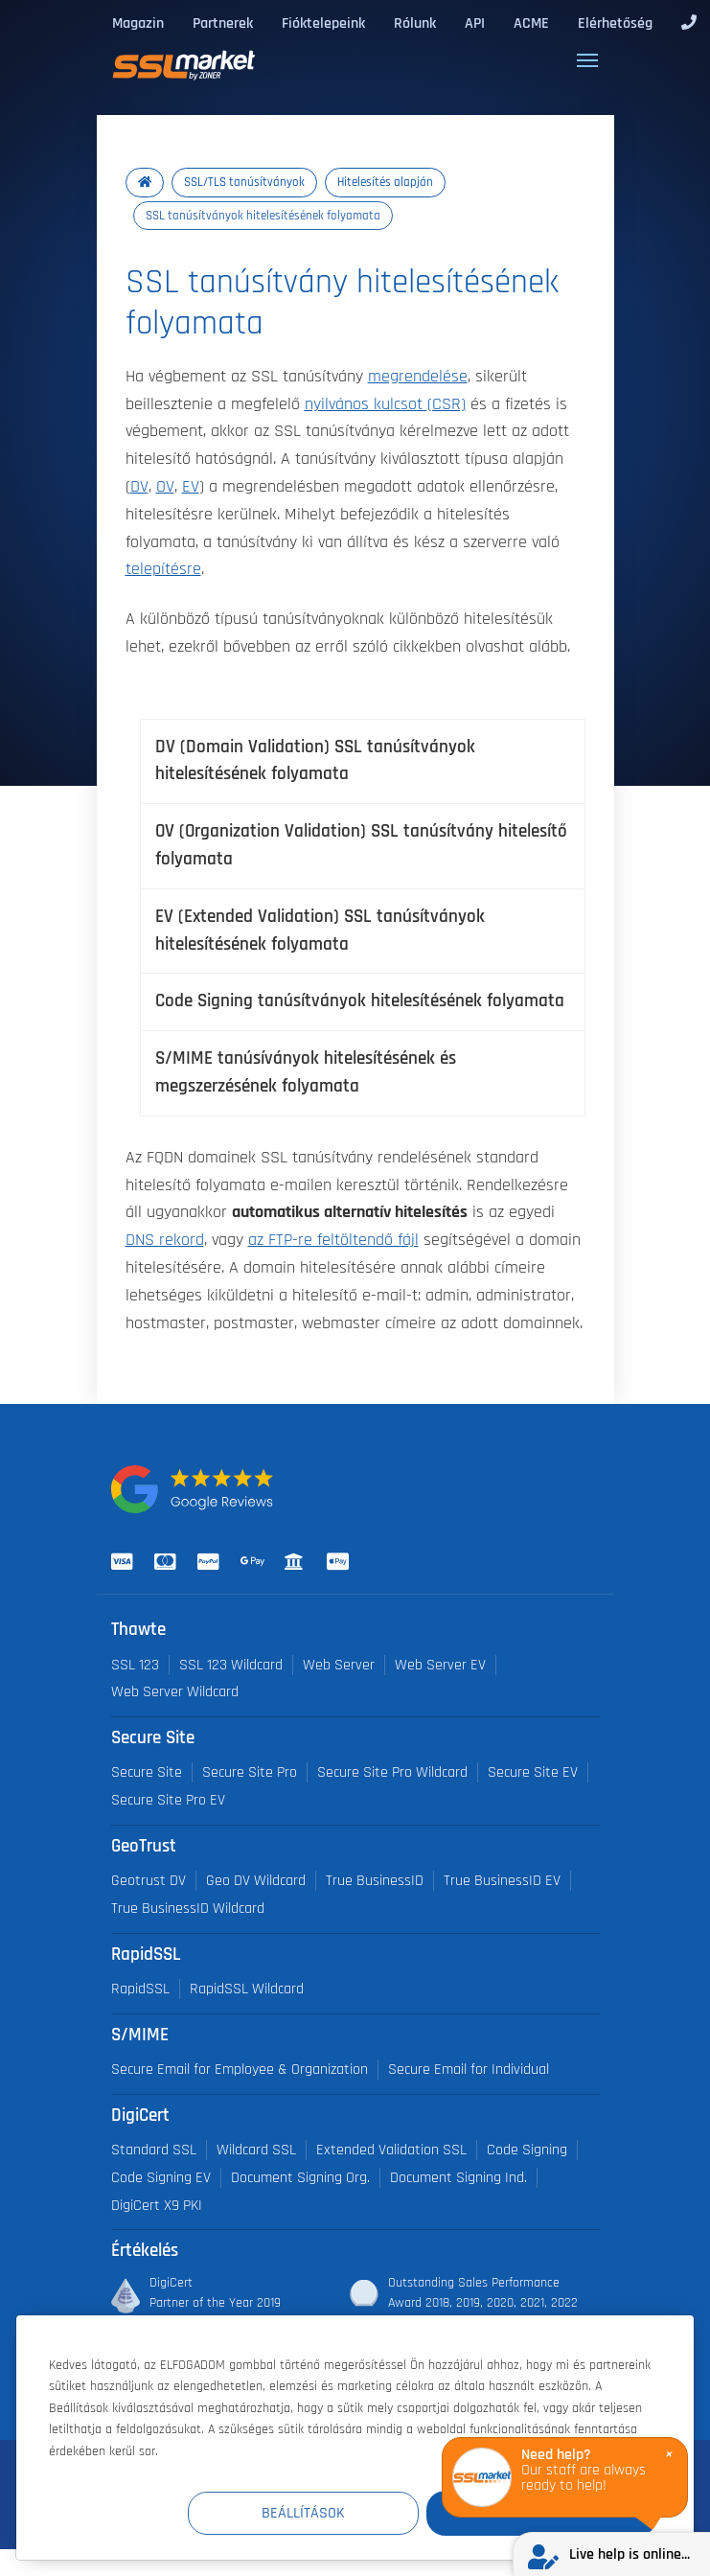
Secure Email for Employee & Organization (239, 2069)
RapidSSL (140, 1989)
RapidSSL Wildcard (247, 1989)
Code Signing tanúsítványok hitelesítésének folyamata (359, 1001)
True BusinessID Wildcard (187, 1908)
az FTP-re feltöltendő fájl (333, 1240)
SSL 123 (135, 1665)
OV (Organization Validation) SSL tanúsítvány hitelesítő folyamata (361, 845)
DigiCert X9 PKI (156, 2206)
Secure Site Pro (249, 1772)
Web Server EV (440, 1665)
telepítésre (163, 569)
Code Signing (527, 2150)
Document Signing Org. (300, 2178)
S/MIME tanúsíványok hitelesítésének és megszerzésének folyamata (305, 1072)
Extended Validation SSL (391, 2150)
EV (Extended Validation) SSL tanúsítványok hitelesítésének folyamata (320, 930)
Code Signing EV (161, 2178)
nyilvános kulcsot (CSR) (385, 404)
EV (190, 486)
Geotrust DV (148, 1881)
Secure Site (146, 1772)
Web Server (339, 1665)
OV (165, 486)
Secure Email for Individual (468, 2069)
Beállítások (304, 2513)
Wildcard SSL (256, 2150)
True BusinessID (375, 1881)
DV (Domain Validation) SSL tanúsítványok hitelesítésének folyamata (315, 761)
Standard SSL (153, 2150)
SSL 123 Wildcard (231, 1665)
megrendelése (418, 376)
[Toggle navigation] (587, 60)
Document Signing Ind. (458, 2178)
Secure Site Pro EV (168, 1800)
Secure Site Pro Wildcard (392, 1772)
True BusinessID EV (502, 1881)
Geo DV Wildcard (256, 1881)
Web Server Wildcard (175, 1692)
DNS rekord (165, 1240)
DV (139, 486)
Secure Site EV (533, 1772)
